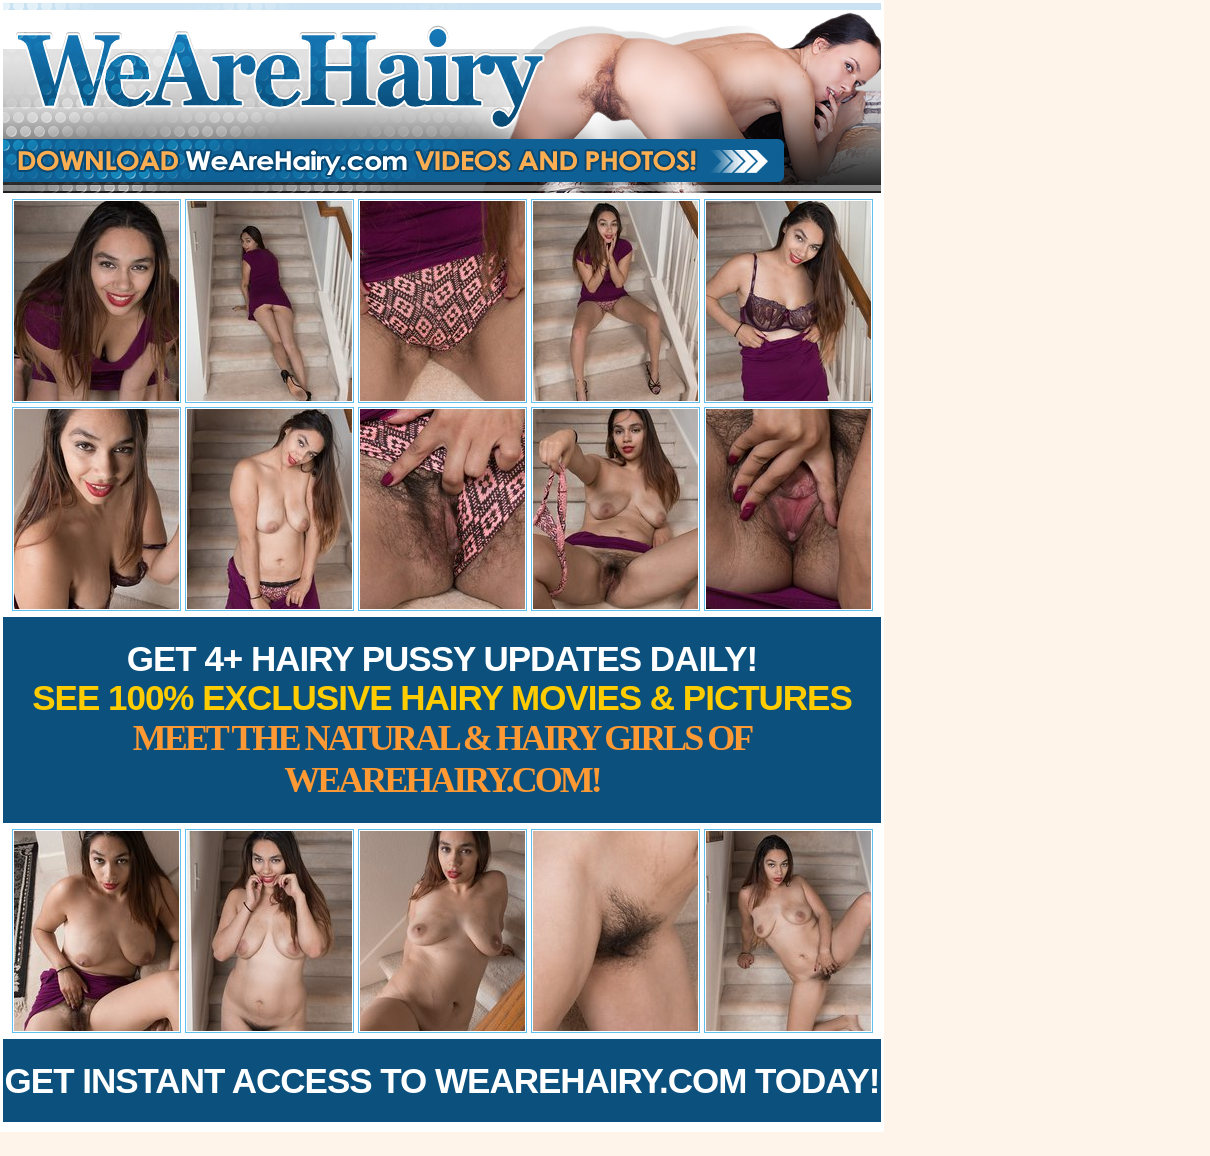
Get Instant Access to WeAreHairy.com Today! (442, 1080)
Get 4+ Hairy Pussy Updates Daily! (442, 719)
